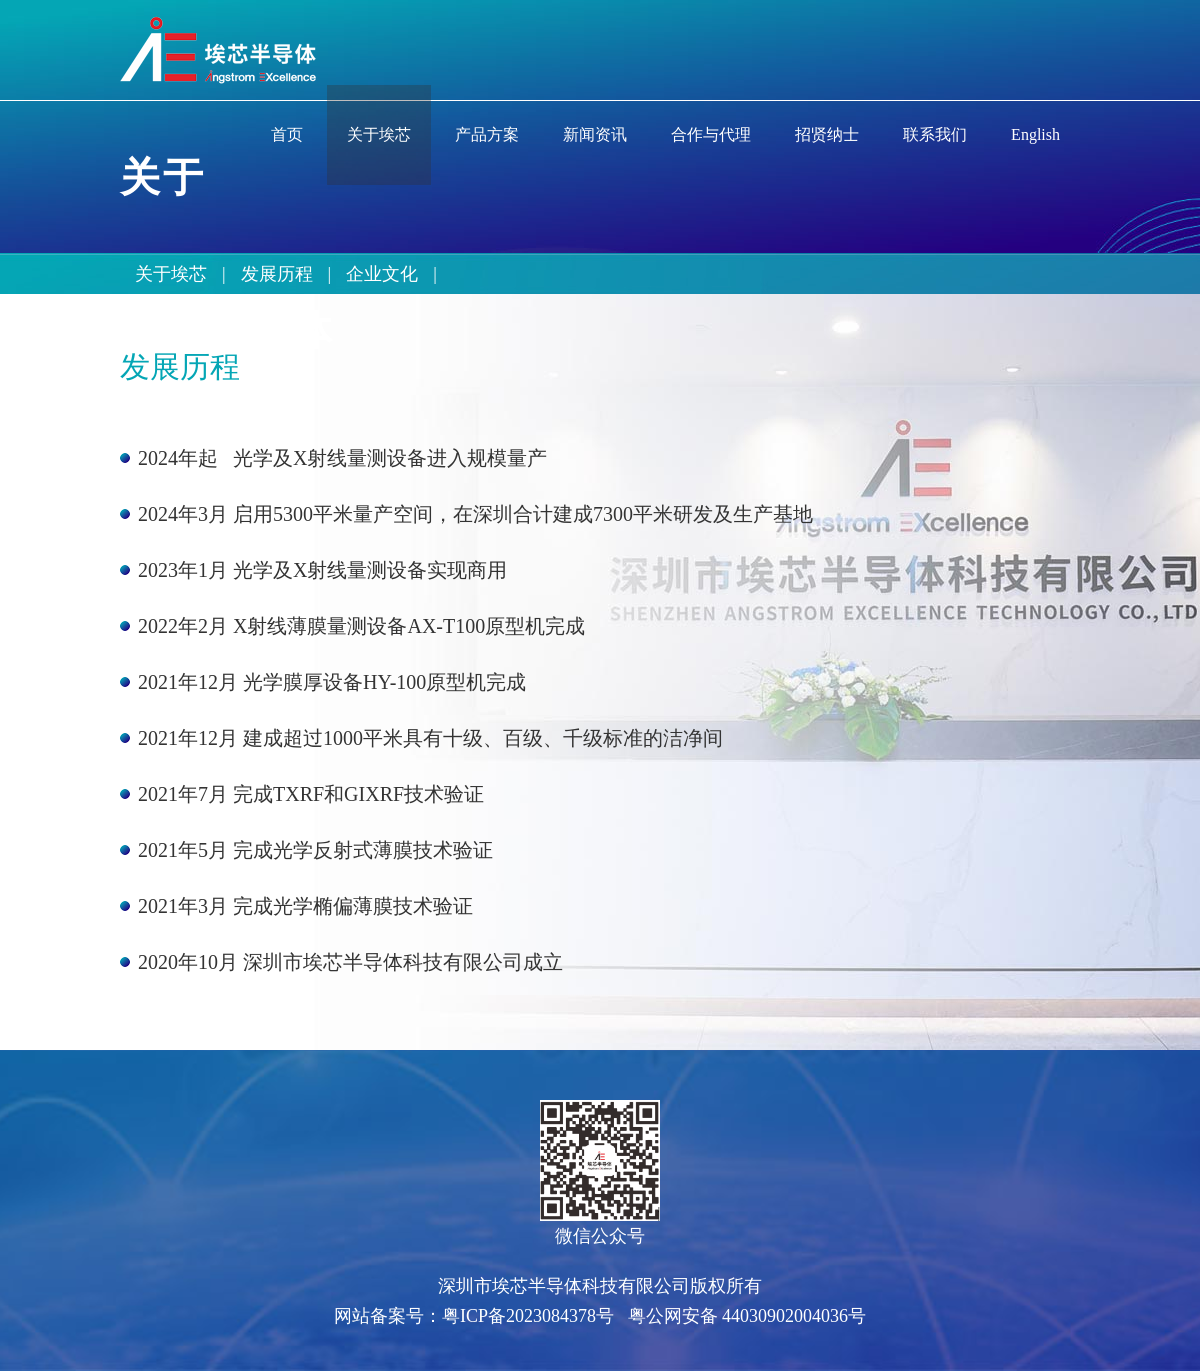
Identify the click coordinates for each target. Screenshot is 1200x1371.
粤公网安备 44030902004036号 (747, 1316)
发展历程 (277, 274)
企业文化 (382, 274)
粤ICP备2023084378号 (528, 1316)
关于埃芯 (171, 274)
